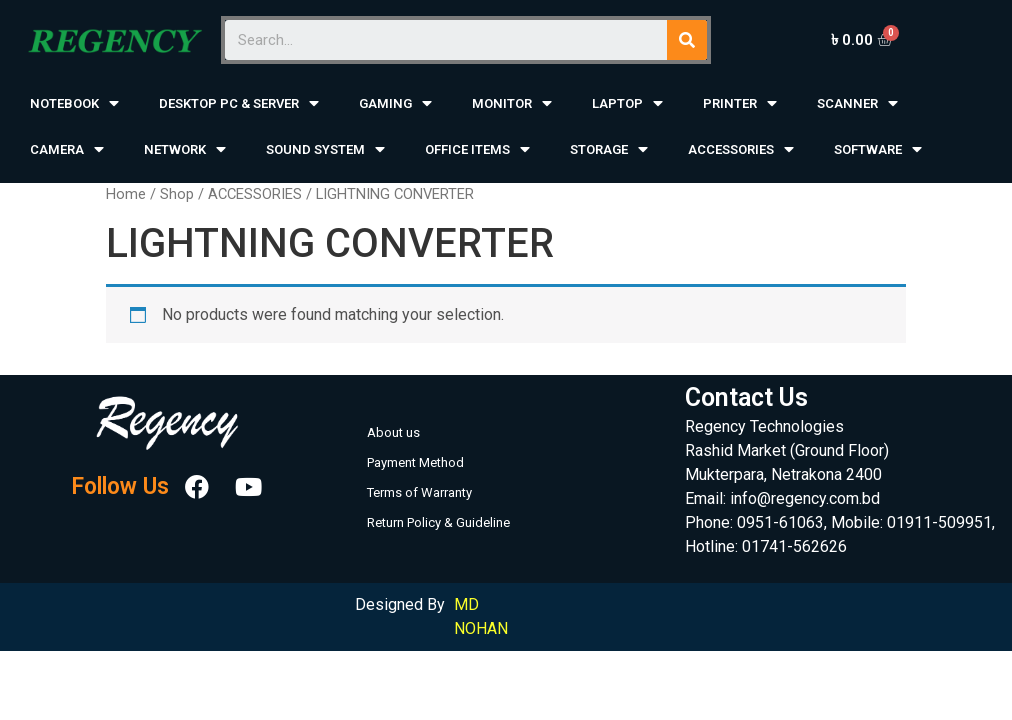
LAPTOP (627, 103)
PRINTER (740, 103)
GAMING (395, 103)
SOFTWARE (878, 149)
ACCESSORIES (741, 149)
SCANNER (857, 103)
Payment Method (415, 462)
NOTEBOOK (74, 103)
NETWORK (185, 149)
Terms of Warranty (419, 492)
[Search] (687, 40)
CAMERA (67, 149)
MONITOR (512, 103)
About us (393, 432)
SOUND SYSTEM (325, 149)
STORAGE (609, 149)
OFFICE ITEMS (477, 149)
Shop (177, 194)
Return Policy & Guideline (438, 522)
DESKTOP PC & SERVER (239, 103)
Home (126, 194)
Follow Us (120, 487)
